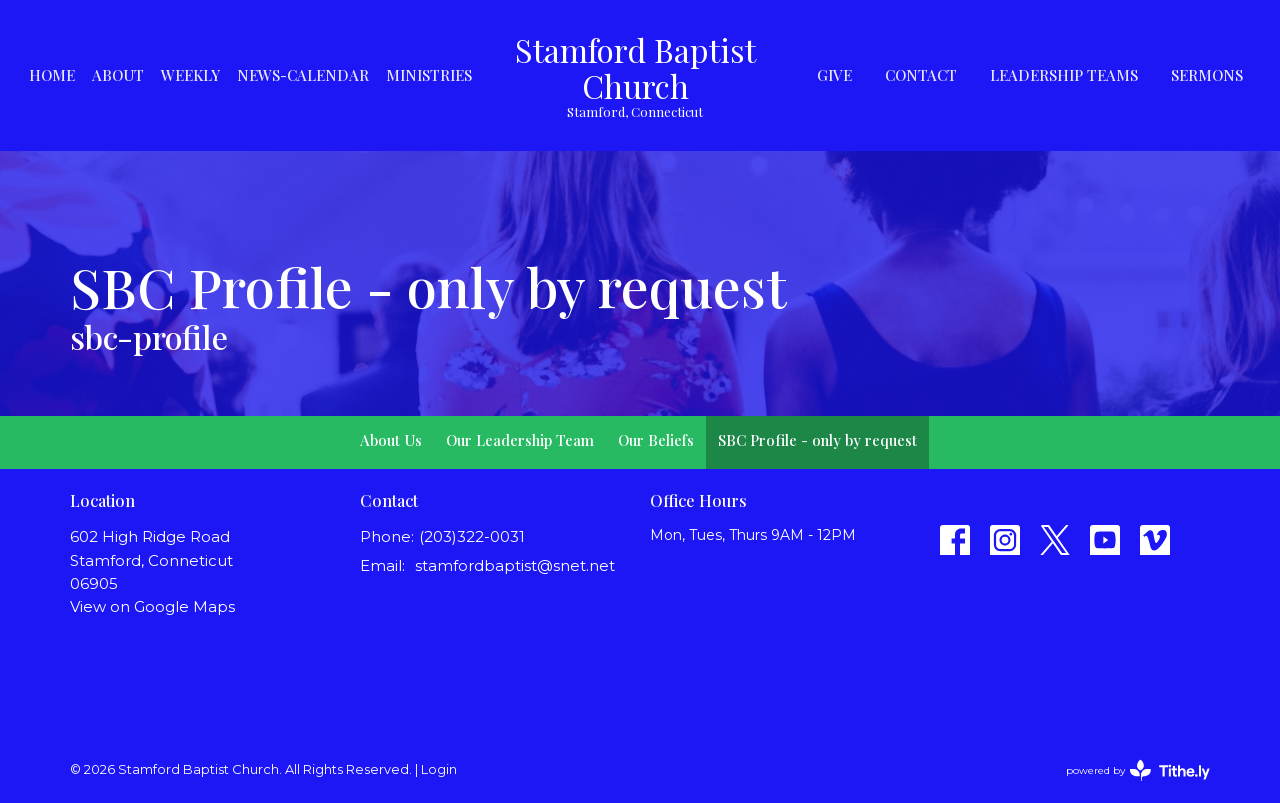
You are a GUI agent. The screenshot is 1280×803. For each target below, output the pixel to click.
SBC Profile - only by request (817, 440)
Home (52, 75)
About (118, 75)
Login (439, 769)
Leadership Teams (1064, 75)
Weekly (190, 75)
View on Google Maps (152, 606)
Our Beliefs (656, 440)
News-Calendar (303, 75)
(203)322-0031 (472, 536)
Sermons (1207, 75)
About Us (391, 440)
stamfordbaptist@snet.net (515, 565)
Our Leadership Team (520, 440)
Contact (921, 75)
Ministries (429, 75)
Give (834, 75)
